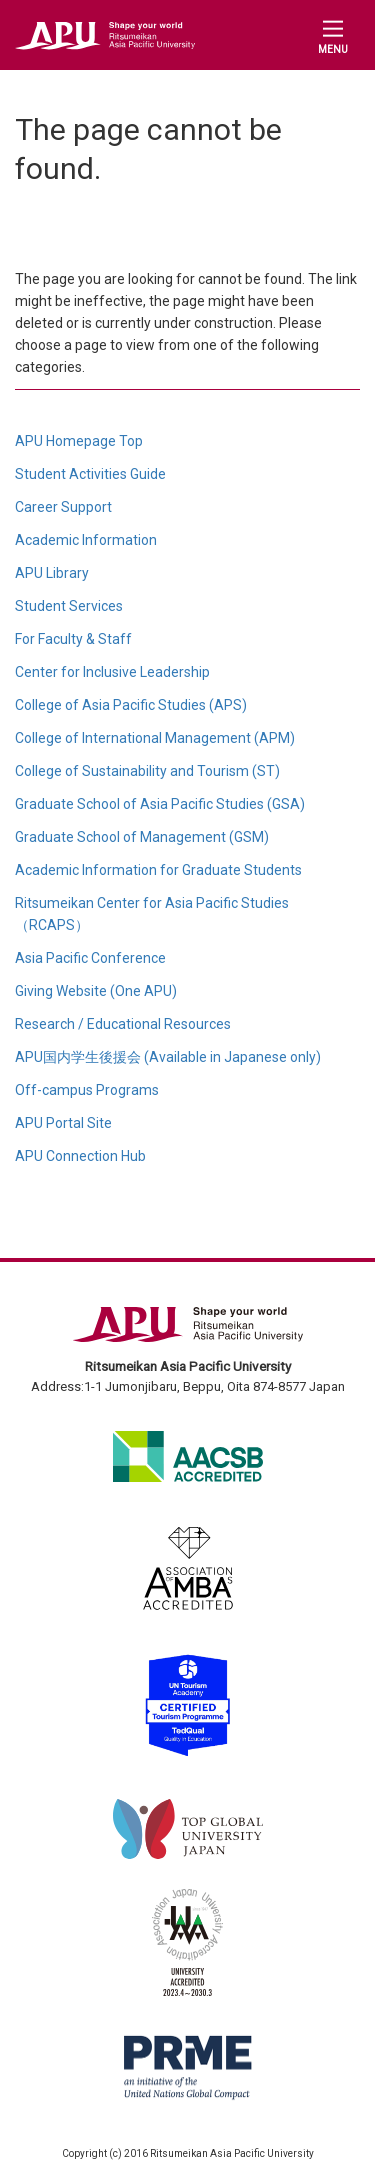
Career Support (63, 507)
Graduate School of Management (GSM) (142, 837)
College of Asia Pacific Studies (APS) (131, 705)
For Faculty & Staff (73, 639)
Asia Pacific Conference (90, 958)
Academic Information (86, 540)
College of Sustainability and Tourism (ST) (147, 771)
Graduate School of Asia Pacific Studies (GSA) (160, 804)
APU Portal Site (63, 1123)
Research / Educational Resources (123, 1024)
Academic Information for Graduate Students (158, 870)
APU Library (52, 573)
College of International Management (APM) (155, 738)
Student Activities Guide (90, 474)
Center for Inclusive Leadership (112, 672)
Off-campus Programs (87, 1090)
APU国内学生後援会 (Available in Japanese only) (168, 1057)
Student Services (69, 606)
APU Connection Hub (80, 1156)
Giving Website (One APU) (96, 991)
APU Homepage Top (79, 441)
